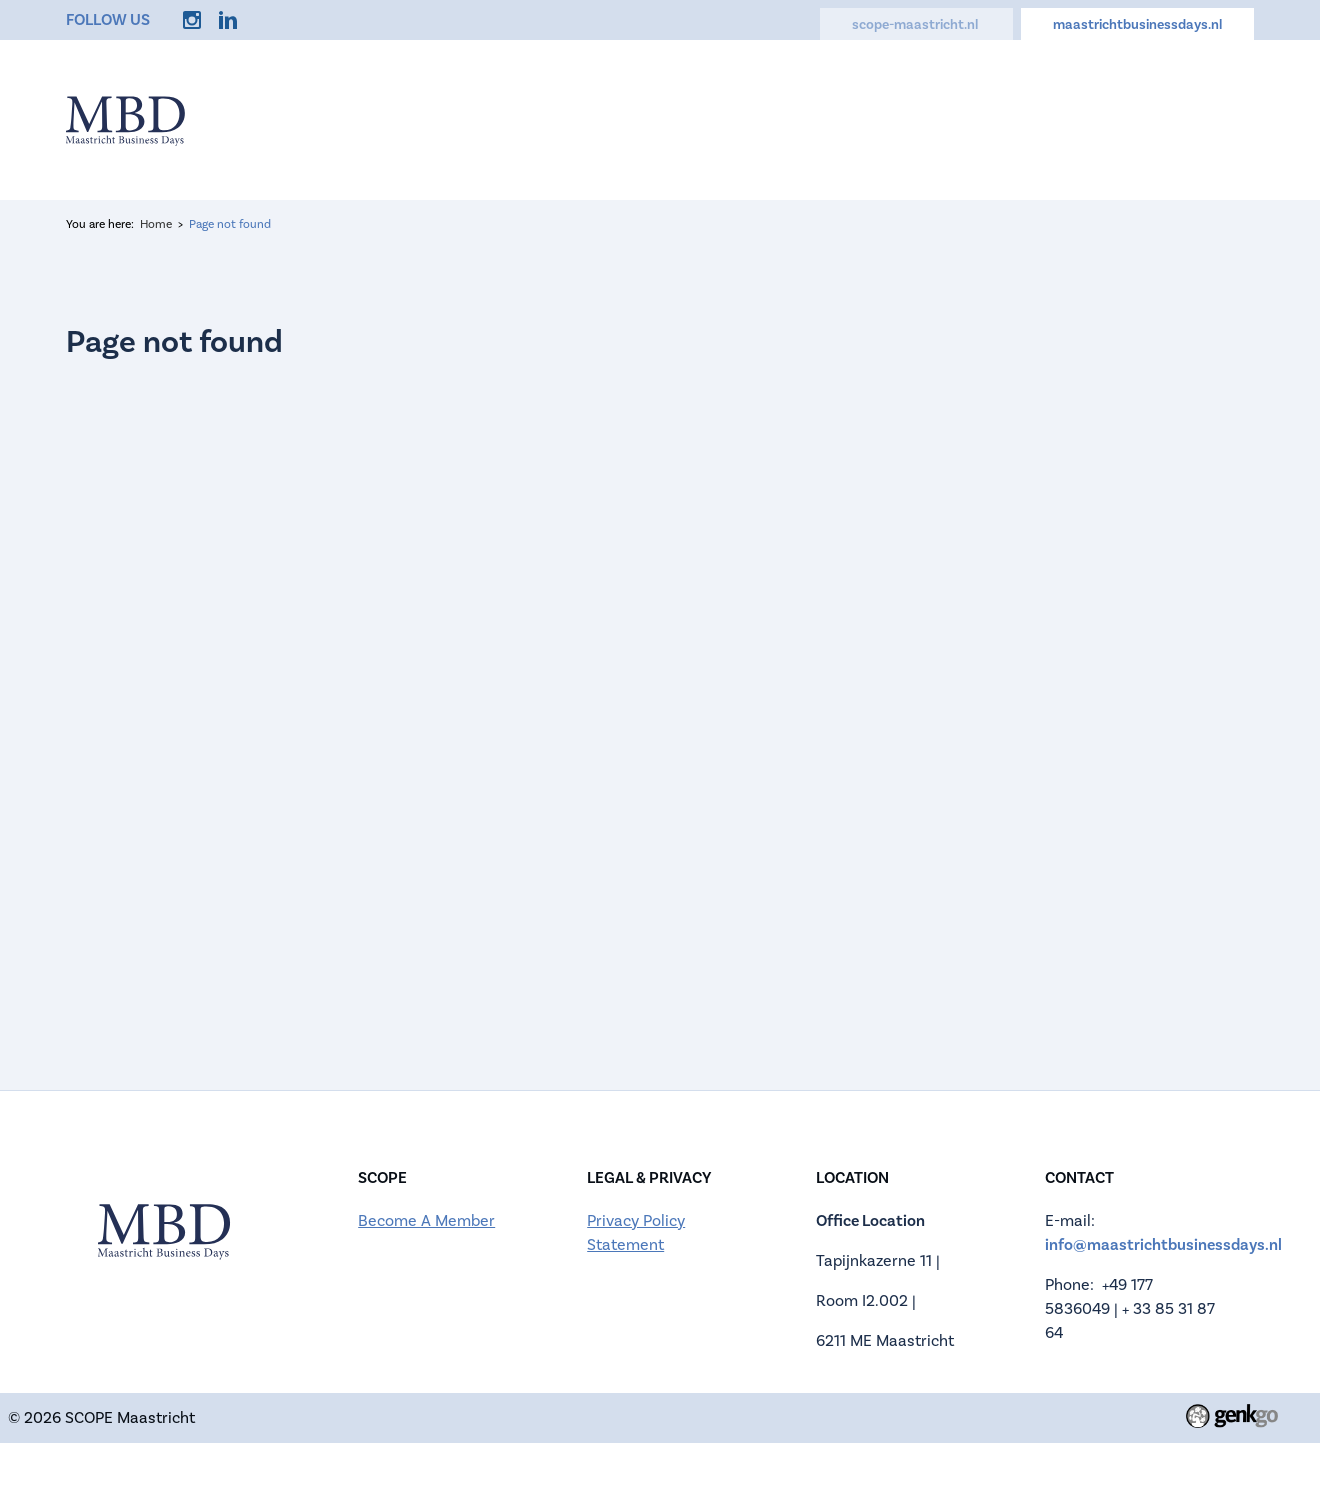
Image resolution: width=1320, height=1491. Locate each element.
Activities (833, 118)
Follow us (108, 19)
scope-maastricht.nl (916, 24)
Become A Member (426, 1221)
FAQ (923, 118)
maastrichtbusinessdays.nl (1137, 24)
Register (598, 118)
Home (372, 118)
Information (480, 118)
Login (1230, 118)
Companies (713, 118)
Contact (1008, 118)
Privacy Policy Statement (636, 1233)
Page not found (230, 224)
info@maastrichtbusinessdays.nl (1163, 1244)
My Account (1125, 118)
